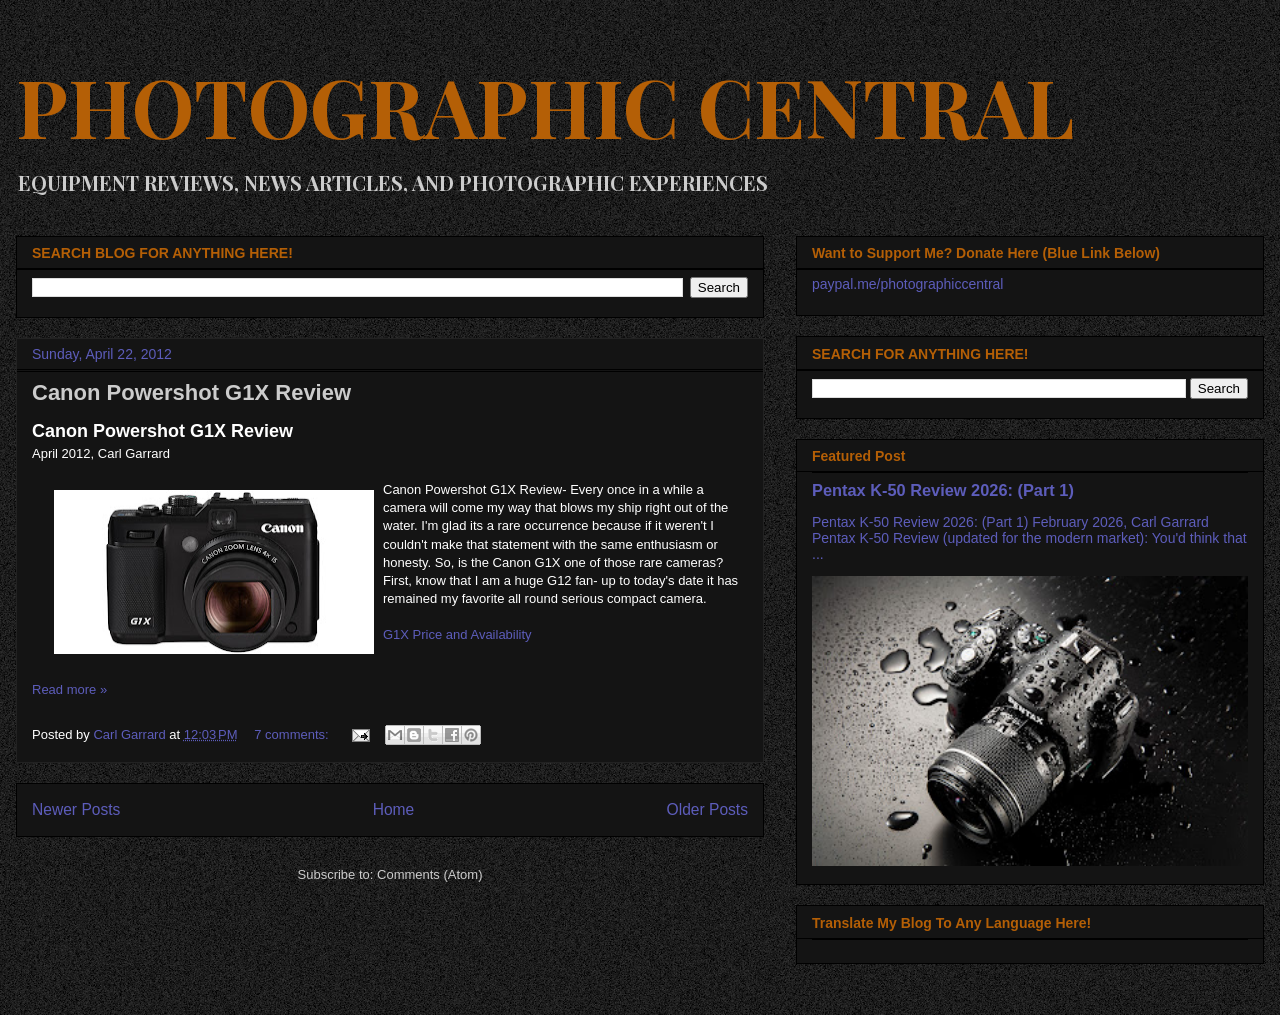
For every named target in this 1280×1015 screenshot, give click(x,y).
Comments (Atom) (429, 874)
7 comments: (293, 734)
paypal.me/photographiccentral (907, 284)
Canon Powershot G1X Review (191, 392)
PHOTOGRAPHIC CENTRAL (545, 105)
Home (394, 809)
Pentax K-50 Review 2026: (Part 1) (943, 490)
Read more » (69, 689)
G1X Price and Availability (457, 634)
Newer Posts (76, 809)
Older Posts (707, 809)
